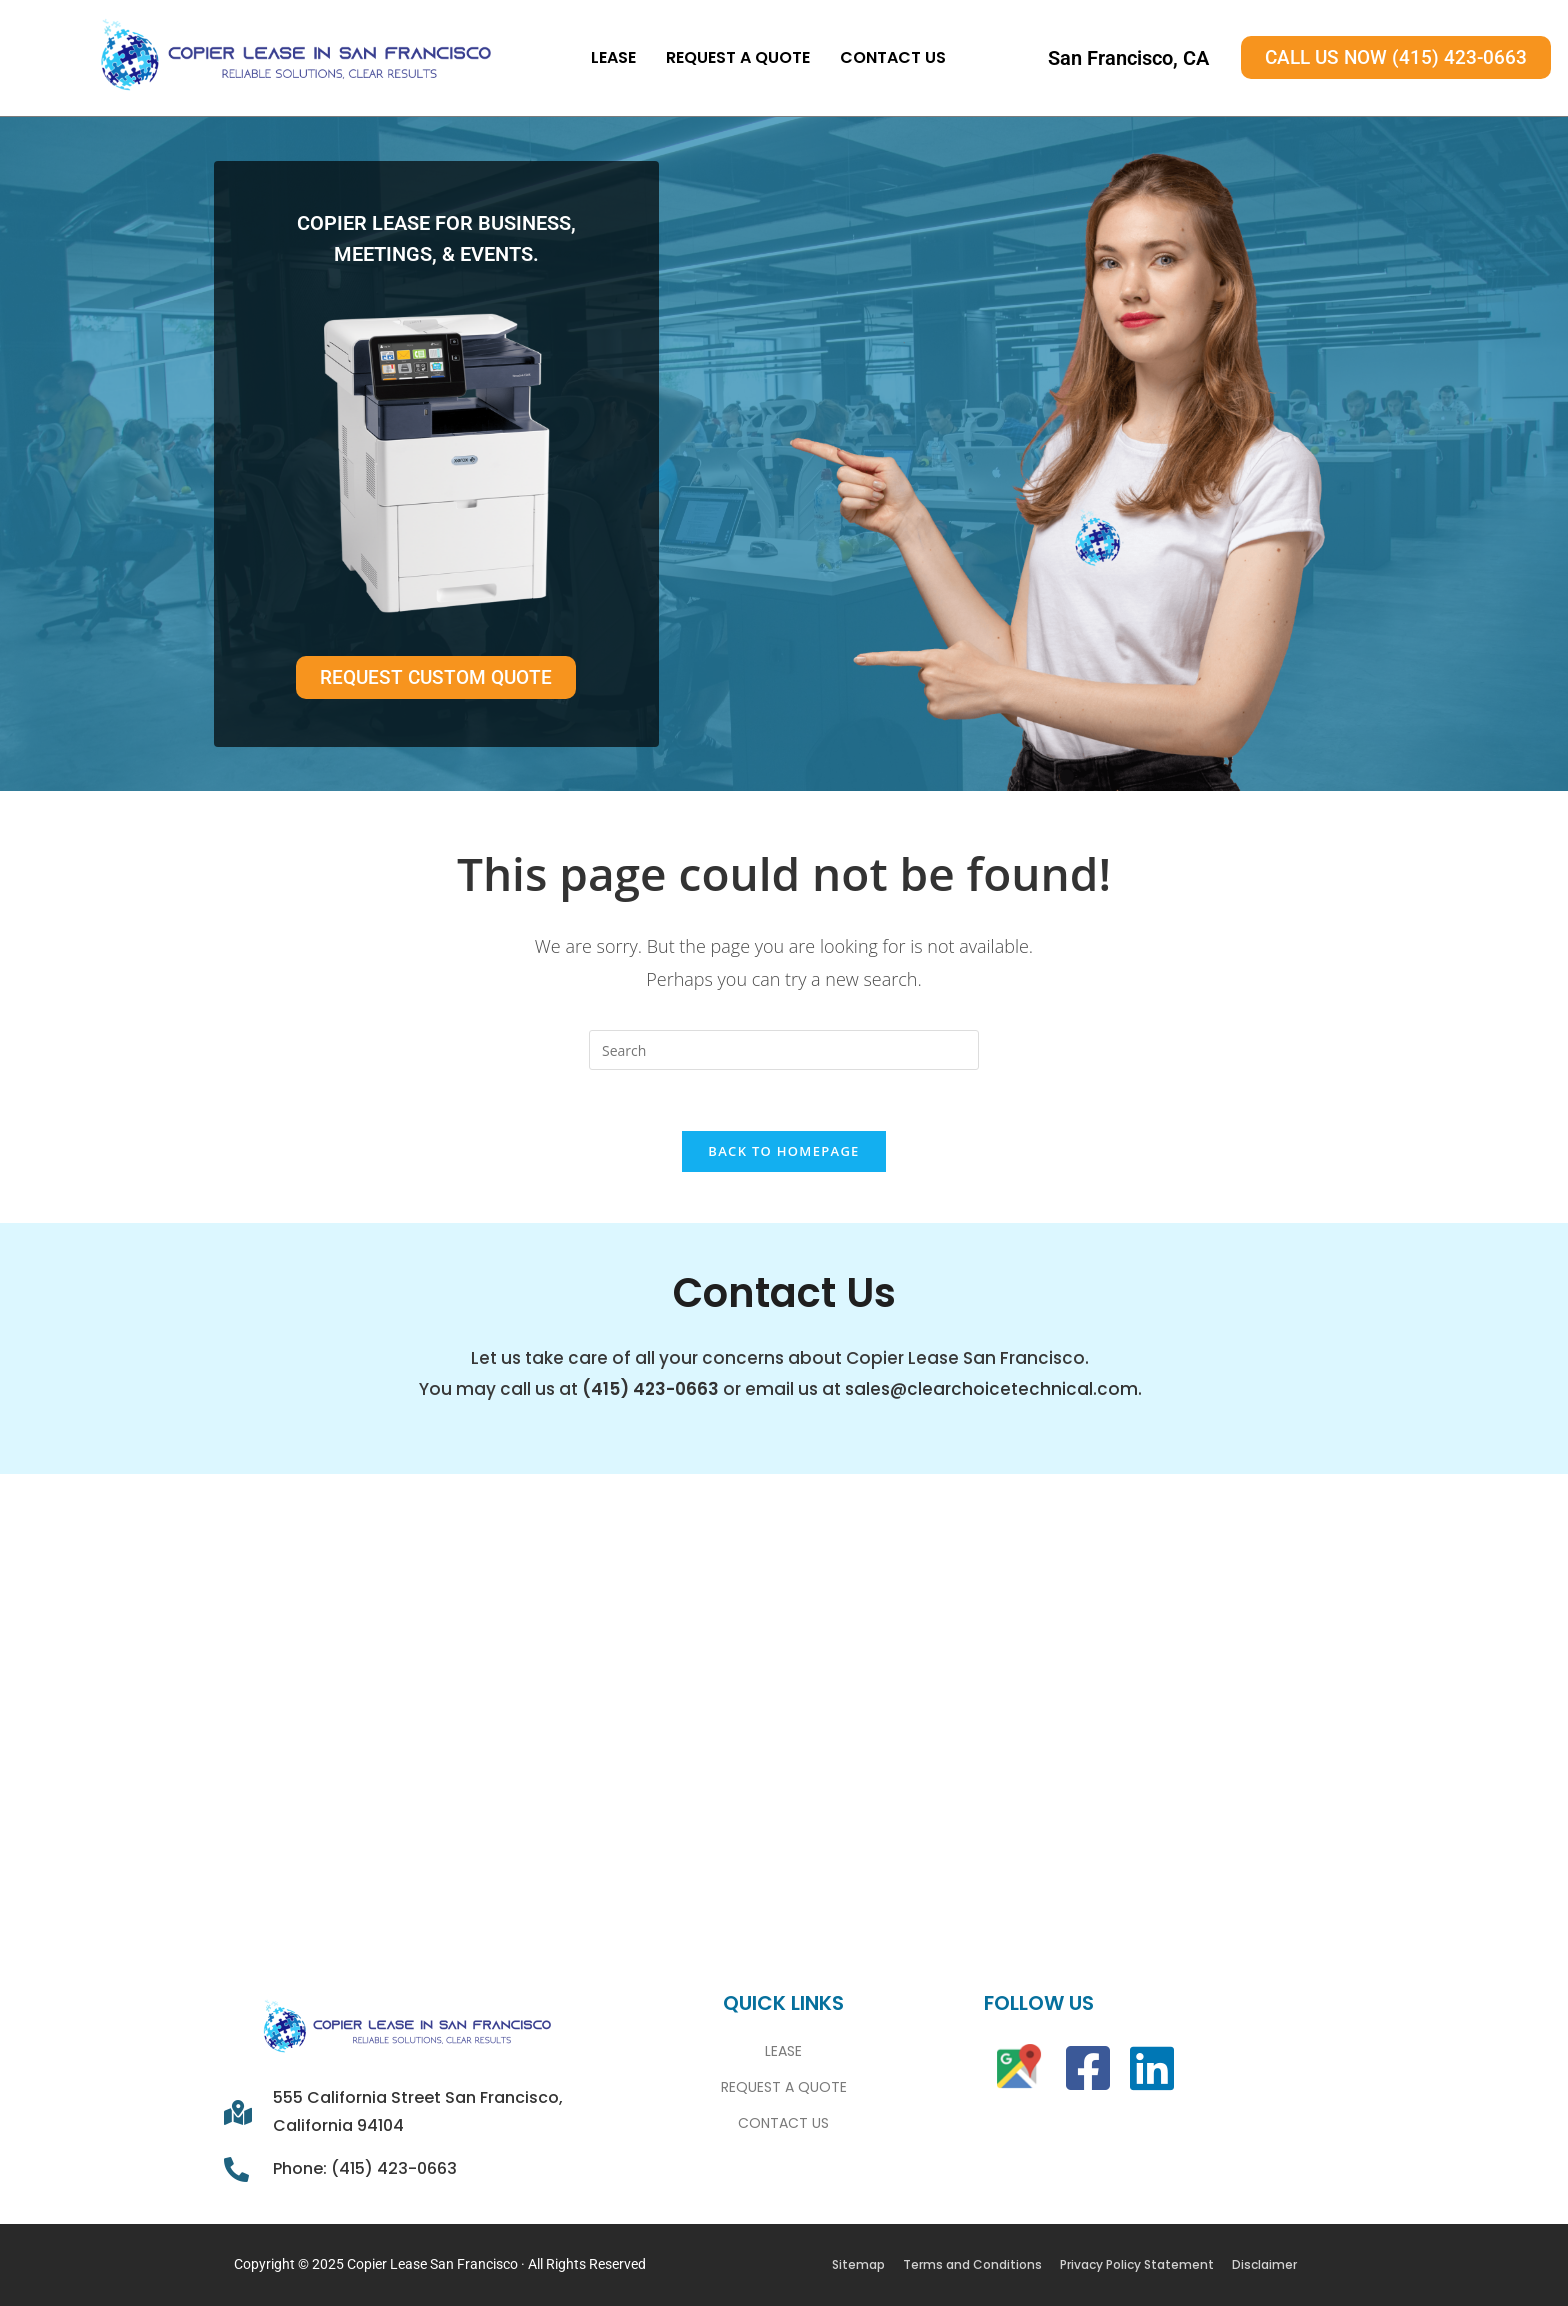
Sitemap (858, 2264)
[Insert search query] (784, 1050)
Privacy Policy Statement (1137, 2264)
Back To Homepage (783, 1151)
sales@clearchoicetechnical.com (991, 1389)
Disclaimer (1264, 2264)
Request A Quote (738, 57)
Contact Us (893, 57)
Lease (613, 57)
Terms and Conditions (972, 2264)
